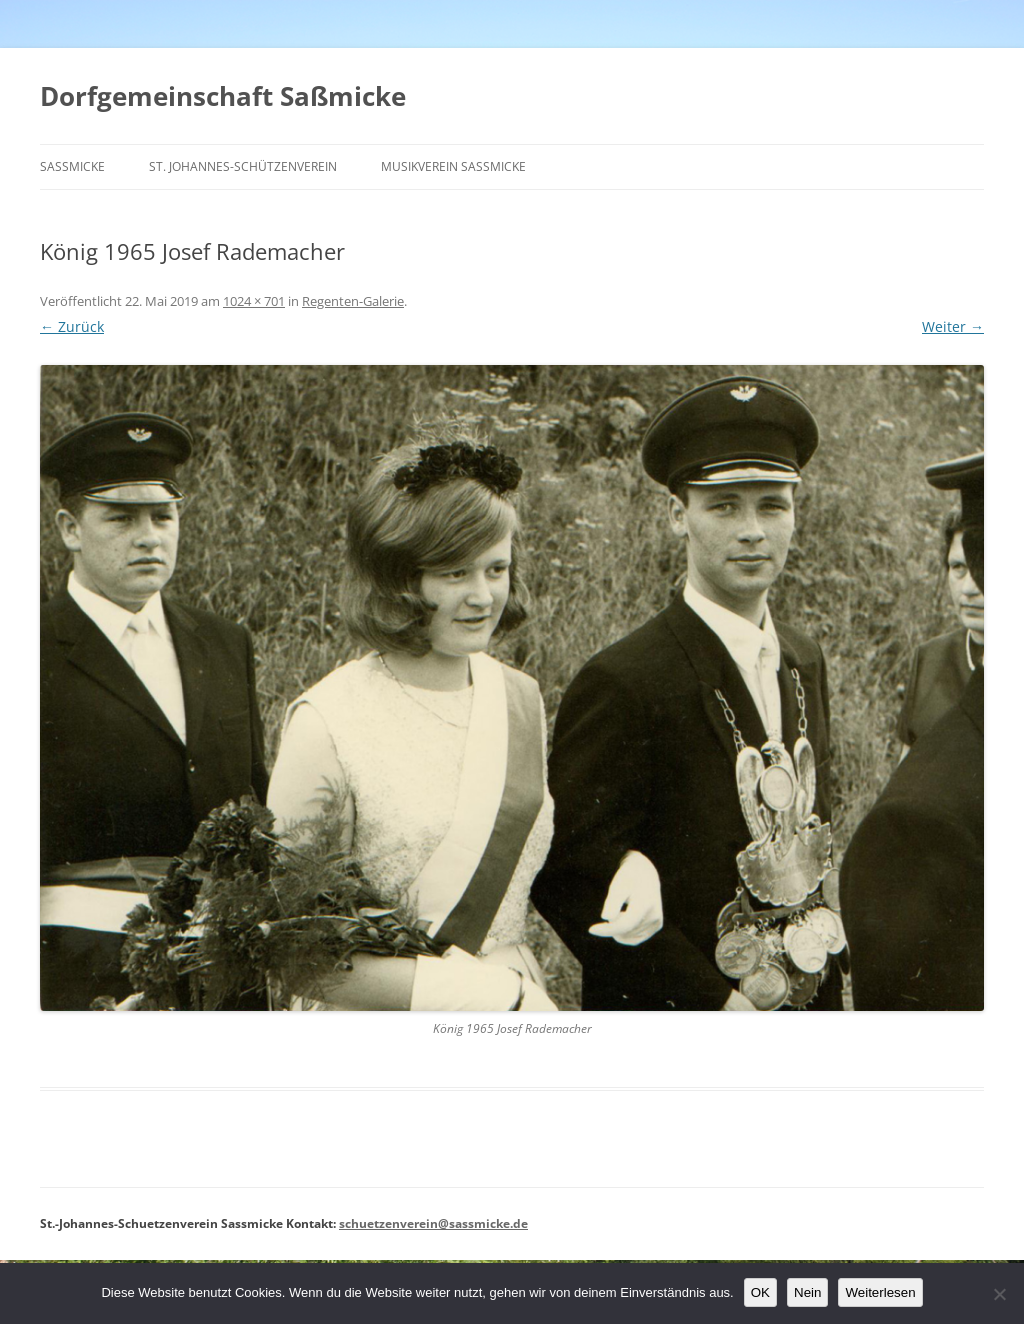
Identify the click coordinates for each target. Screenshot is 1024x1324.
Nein (807, 1292)
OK (760, 1292)
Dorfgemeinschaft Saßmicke (223, 96)
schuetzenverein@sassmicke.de (433, 1223)
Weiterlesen (880, 1292)
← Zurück (72, 326)
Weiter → (953, 326)
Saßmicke (72, 166)
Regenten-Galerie (353, 301)
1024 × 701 (254, 301)
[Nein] (999, 1294)
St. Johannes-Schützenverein (243, 166)
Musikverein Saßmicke (453, 166)
